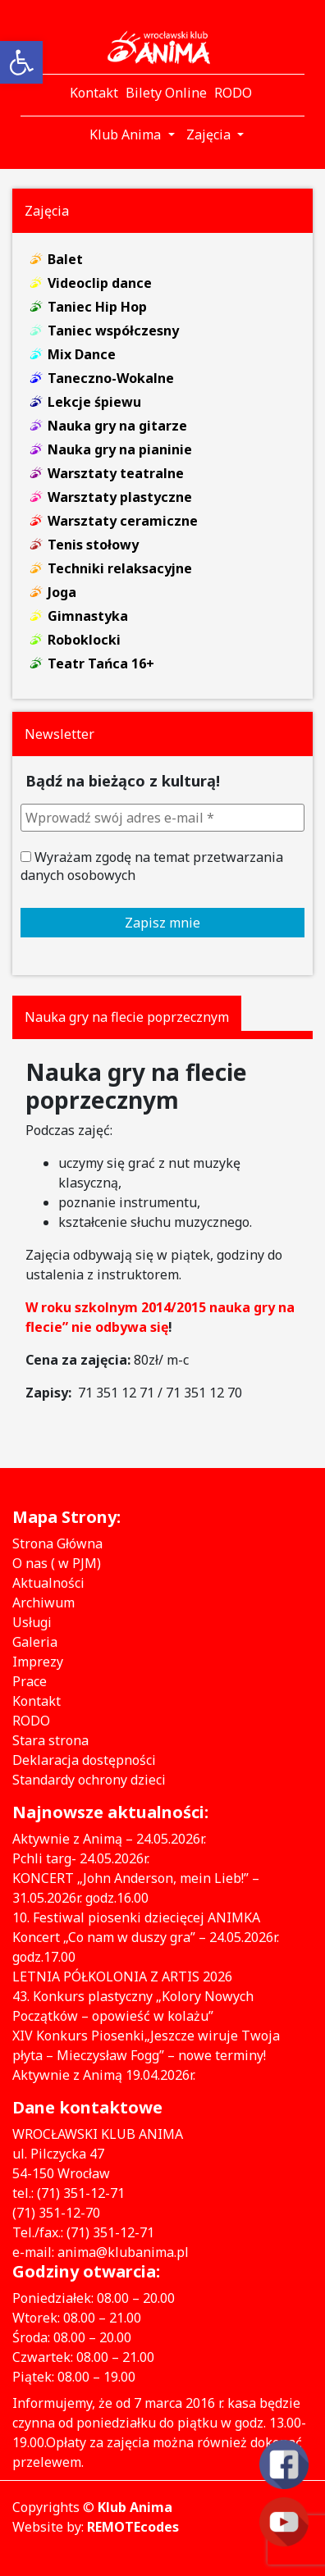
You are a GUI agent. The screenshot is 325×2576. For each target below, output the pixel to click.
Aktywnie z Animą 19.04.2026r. (103, 2075)
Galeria (34, 1642)
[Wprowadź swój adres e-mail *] (162, 818)
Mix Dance (82, 354)
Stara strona (50, 1740)
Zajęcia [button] (210, 134)
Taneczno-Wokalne (111, 378)
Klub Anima (135, 2507)
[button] (21, 62)
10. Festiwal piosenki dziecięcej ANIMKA (136, 1917)
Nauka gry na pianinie (120, 449)
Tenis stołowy (93, 545)
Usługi (32, 1622)
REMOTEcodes (133, 2527)
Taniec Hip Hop (97, 307)
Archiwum (43, 1602)
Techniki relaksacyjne (120, 568)
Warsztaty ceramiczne (123, 521)
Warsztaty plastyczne (120, 497)
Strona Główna (57, 1543)
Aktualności (48, 1583)
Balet (65, 259)
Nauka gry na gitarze (117, 426)
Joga (62, 592)
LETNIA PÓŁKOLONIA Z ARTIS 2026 (122, 1976)
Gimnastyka (88, 616)
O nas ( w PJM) (56, 1563)
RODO (31, 1721)
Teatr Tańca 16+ (101, 663)
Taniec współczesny (113, 330)
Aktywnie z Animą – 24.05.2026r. (109, 1839)
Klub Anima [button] (126, 134)
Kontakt (36, 1701)
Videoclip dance (100, 283)
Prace (29, 1681)
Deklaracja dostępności (84, 1760)
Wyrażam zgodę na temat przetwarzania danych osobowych (152, 866)
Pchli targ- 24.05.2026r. (80, 1858)
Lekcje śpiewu (94, 402)
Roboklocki (84, 640)
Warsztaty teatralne (116, 473)
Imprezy (37, 1662)
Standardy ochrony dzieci (89, 1780)
